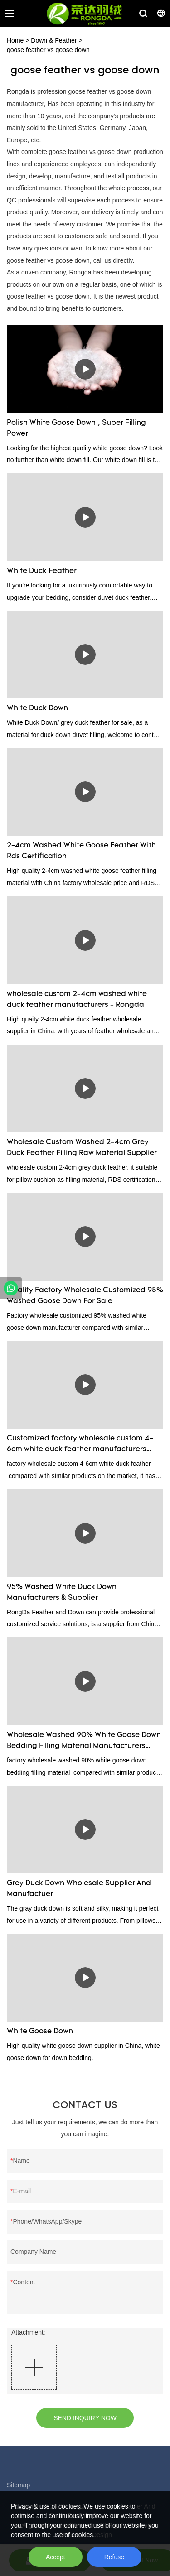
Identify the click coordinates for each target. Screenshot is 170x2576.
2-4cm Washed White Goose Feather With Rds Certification (81, 851)
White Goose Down (40, 2031)
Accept (55, 2557)
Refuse (114, 2557)
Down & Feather (54, 40)
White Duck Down (37, 708)
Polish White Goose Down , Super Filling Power (76, 428)
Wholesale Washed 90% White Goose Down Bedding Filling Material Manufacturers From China (84, 1742)
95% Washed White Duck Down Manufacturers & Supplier (62, 1593)
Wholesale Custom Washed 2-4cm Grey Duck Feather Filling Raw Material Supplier (82, 1148)
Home (15, 40)
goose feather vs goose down (48, 49)
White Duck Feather (42, 571)
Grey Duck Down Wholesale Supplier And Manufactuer (79, 1889)
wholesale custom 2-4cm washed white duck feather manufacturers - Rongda (77, 1000)
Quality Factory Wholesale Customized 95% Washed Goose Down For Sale (85, 1296)
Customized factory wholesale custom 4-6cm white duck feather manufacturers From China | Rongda (80, 1445)
